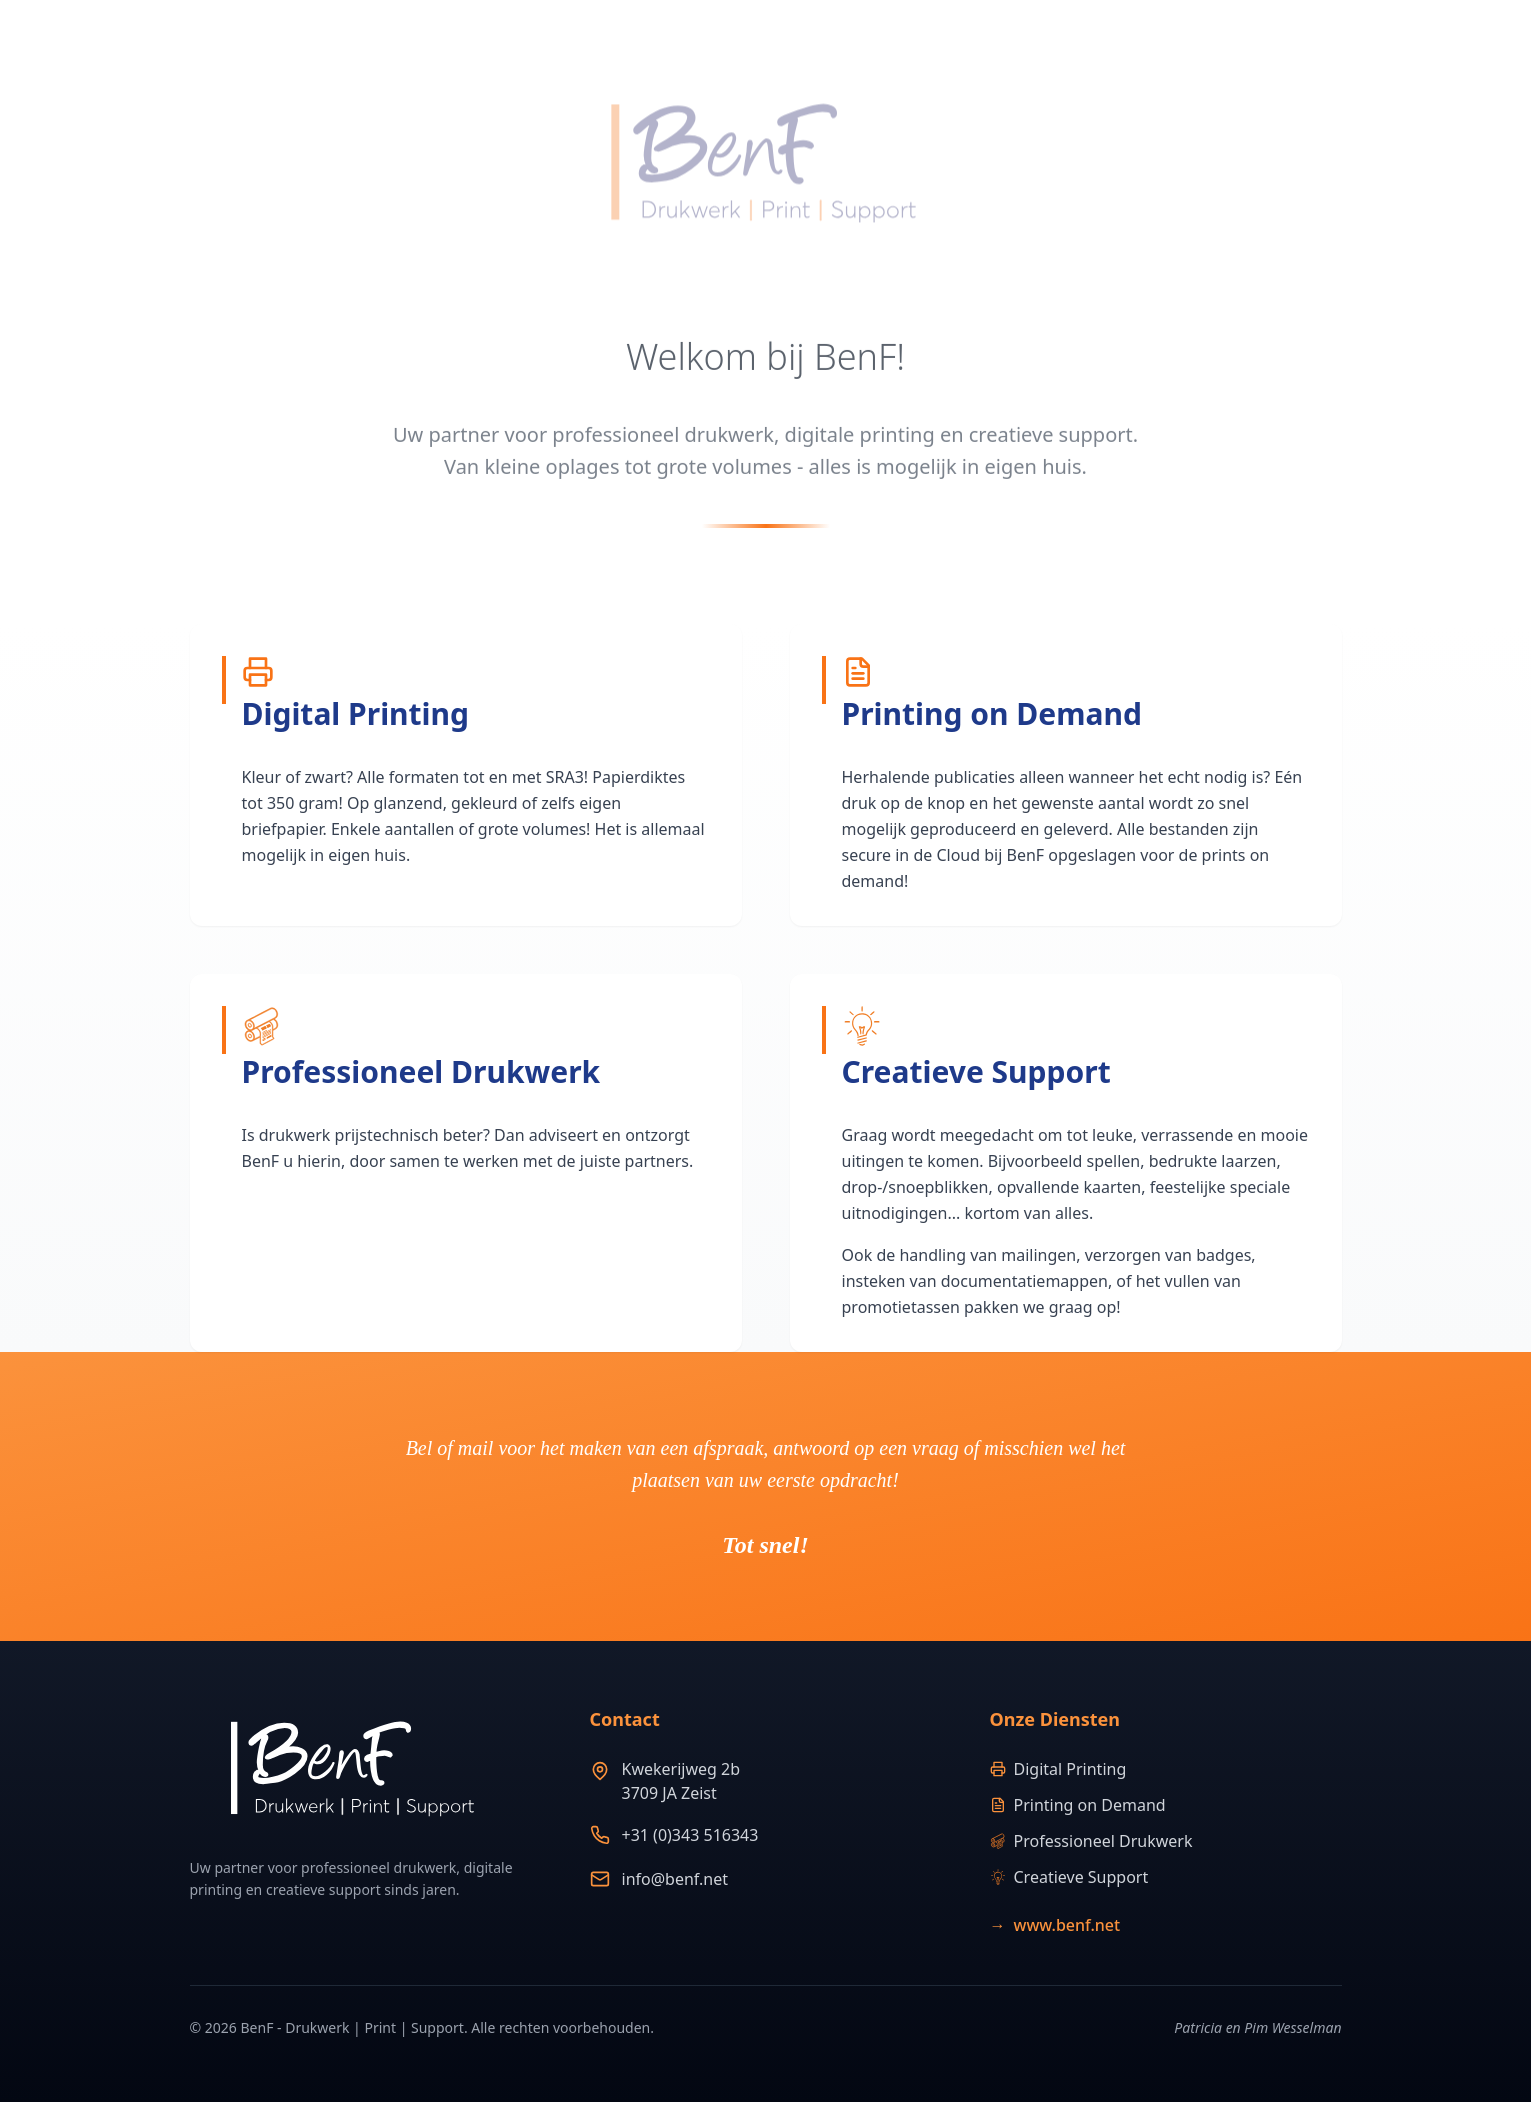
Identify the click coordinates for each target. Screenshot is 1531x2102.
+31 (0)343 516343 (690, 1835)
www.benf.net (1055, 1925)
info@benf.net (675, 1879)
